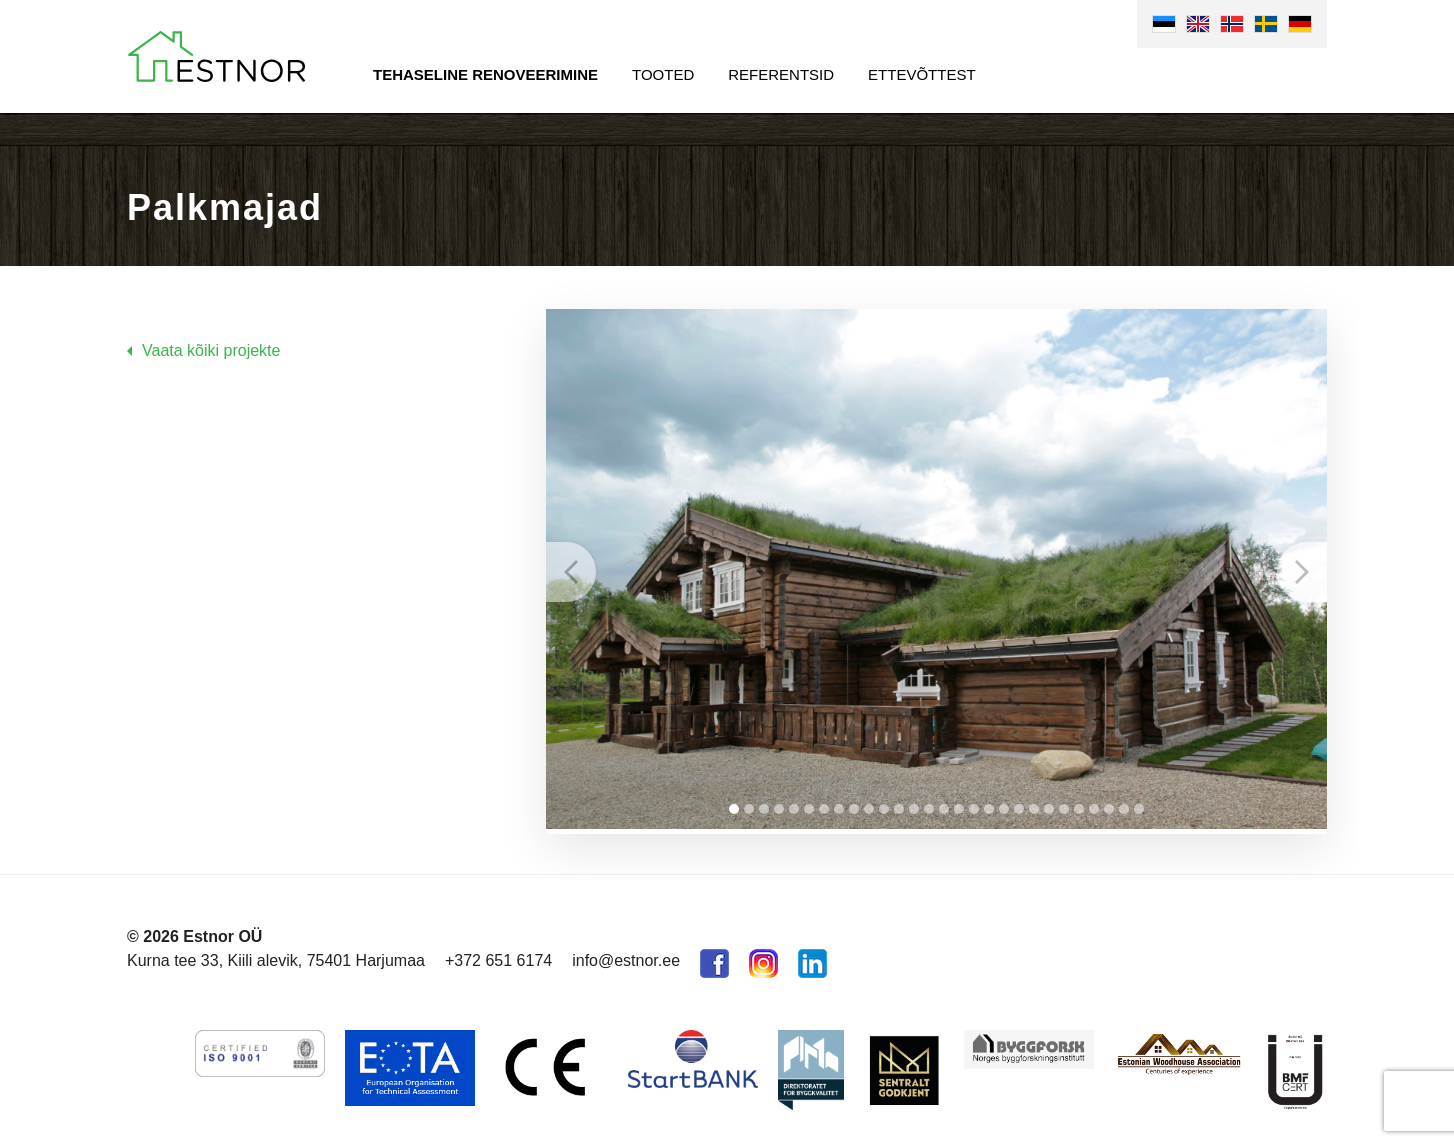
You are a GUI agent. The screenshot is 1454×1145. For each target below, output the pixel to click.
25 (1094, 804)
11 (884, 804)
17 (974, 804)
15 (944, 804)
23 (1064, 804)
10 (869, 804)
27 (1124, 804)
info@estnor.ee (626, 955)
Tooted (663, 74)
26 (1109, 804)
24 (1079, 804)
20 (1019, 804)
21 (1034, 804)
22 (1049, 804)
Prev (571, 569)
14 (929, 804)
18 (989, 804)
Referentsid (781, 74)
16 (959, 804)
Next (1302, 569)
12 (899, 804)
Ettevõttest (922, 74)
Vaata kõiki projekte (211, 350)
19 (1004, 804)
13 (914, 804)
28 (1139, 804)
